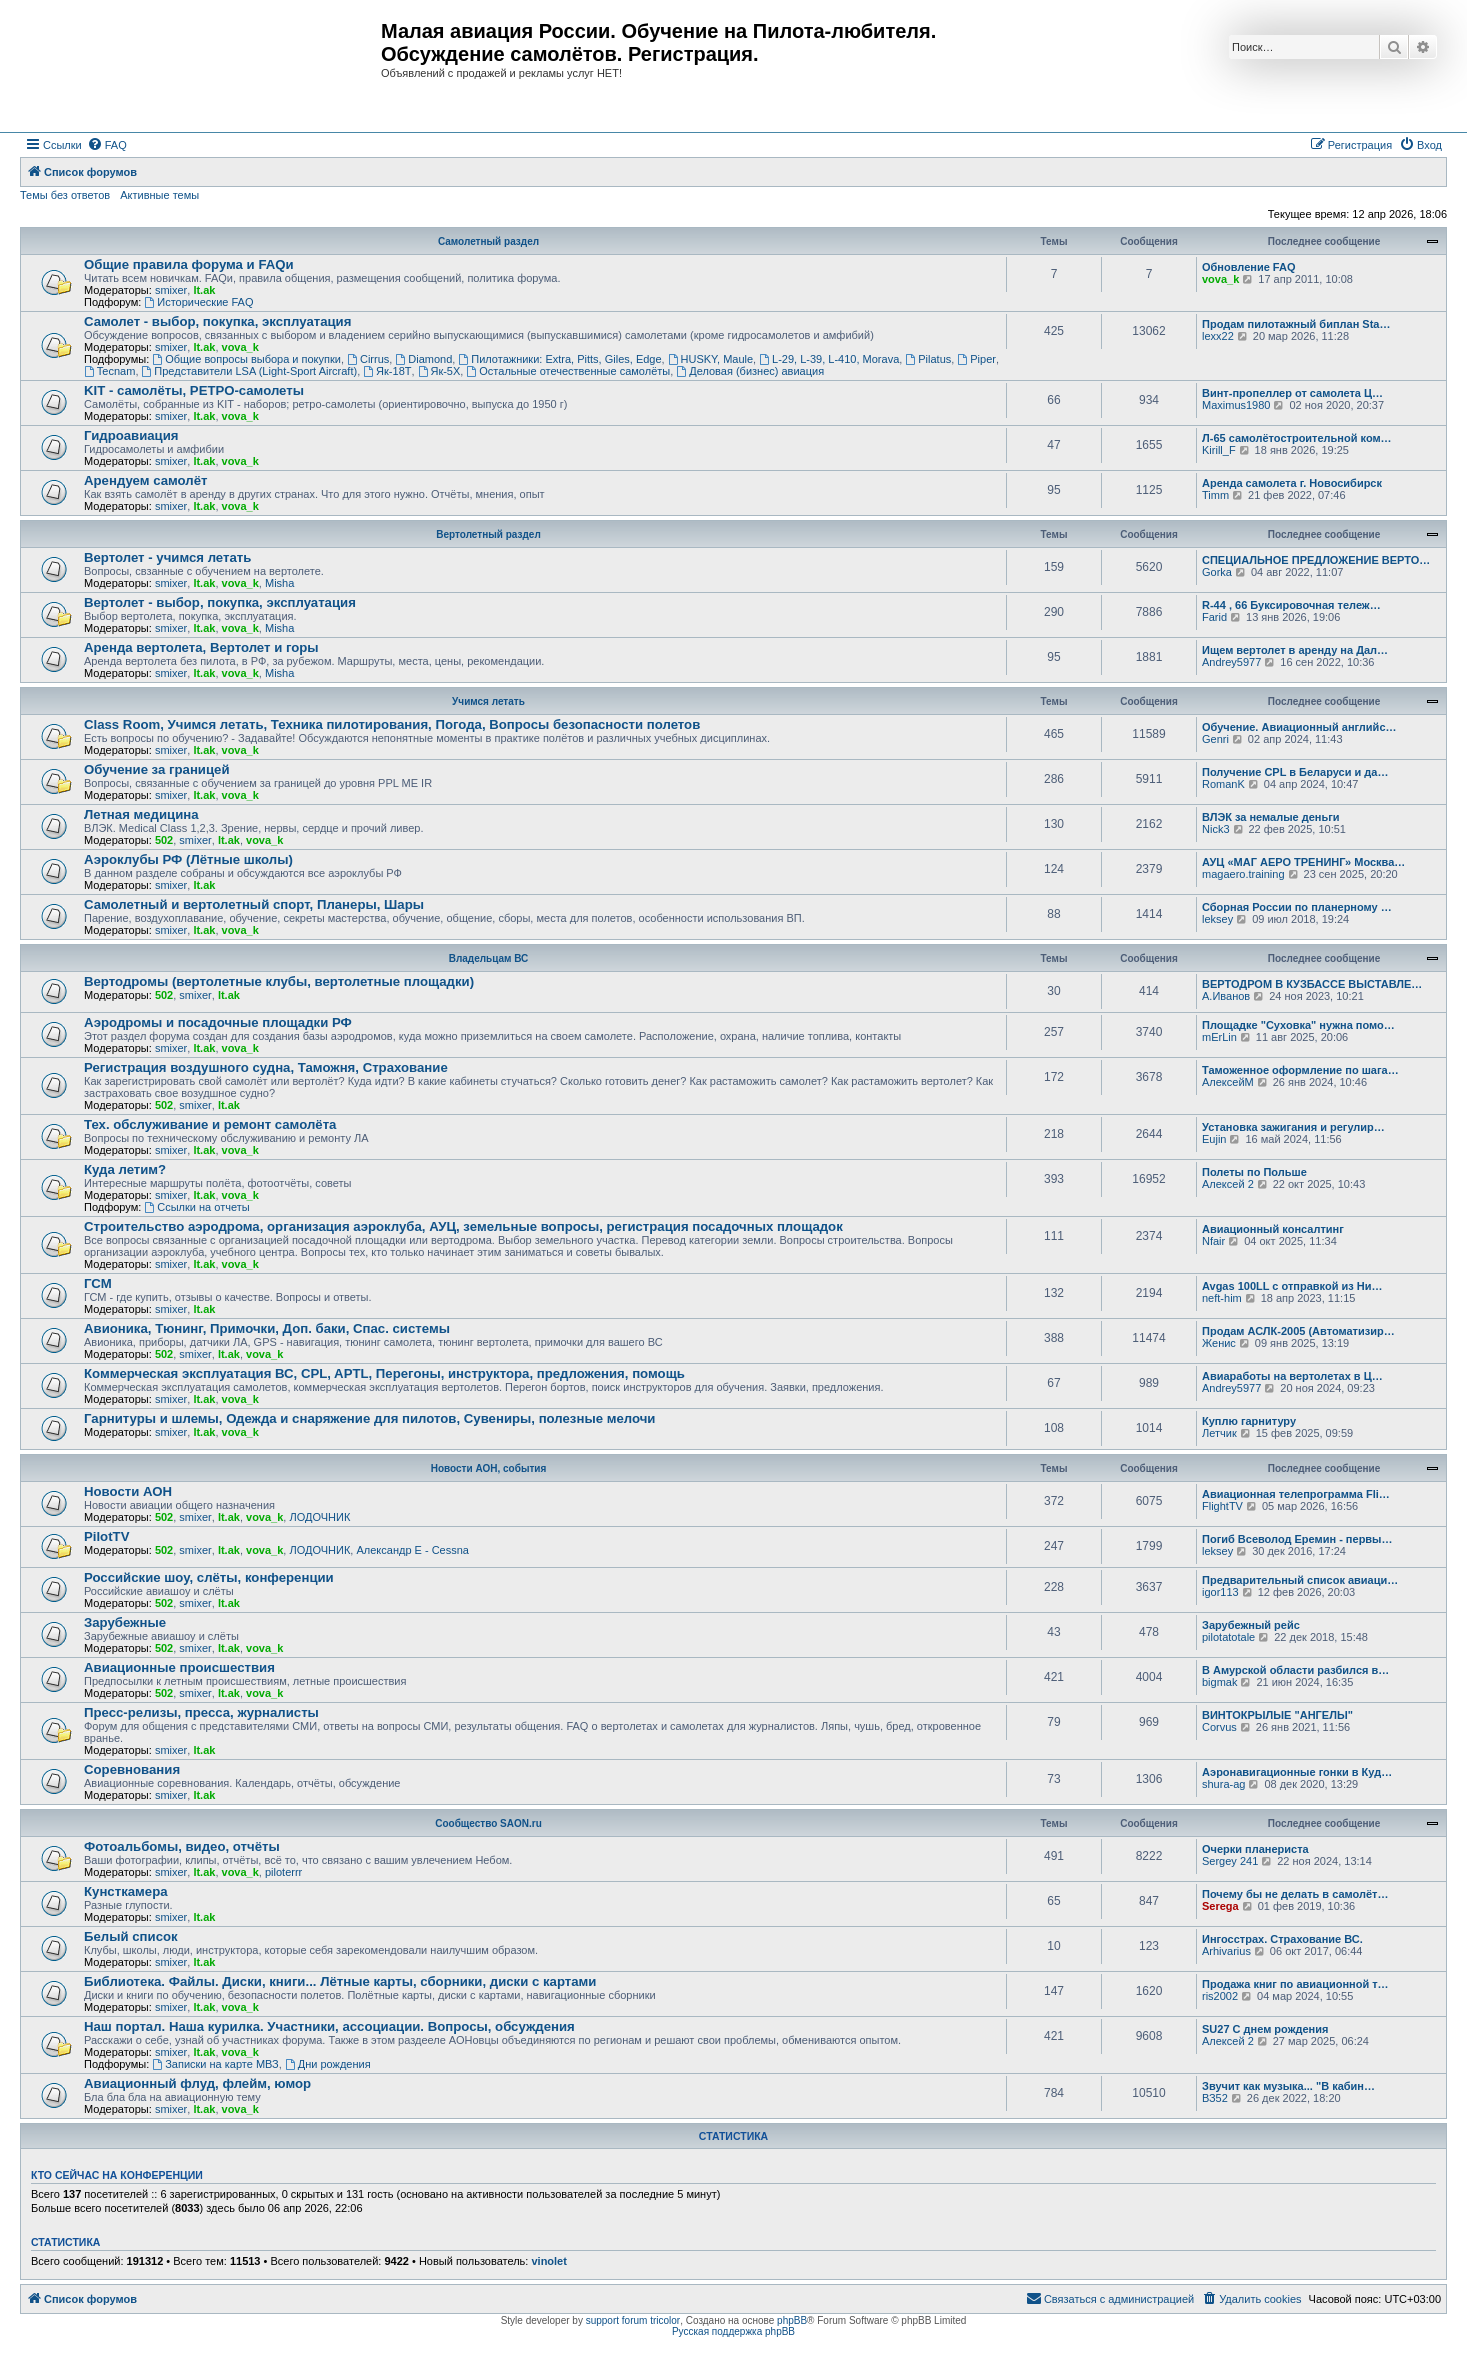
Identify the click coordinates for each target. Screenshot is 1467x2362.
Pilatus (928, 359)
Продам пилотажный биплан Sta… (1296, 324)
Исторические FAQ (198, 302)
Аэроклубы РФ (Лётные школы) (188, 859)
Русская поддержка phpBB (733, 2331)
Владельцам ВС (489, 958)
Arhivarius (1226, 1951)
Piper (976, 359)
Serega (1220, 1906)
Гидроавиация (131, 435)
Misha (279, 583)
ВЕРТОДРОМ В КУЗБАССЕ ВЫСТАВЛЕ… (1312, 984)
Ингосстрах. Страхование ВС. (1282, 1939)
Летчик (1219, 1433)
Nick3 (1216, 829)
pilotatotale (1228, 1637)
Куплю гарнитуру (1249, 1421)
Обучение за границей (157, 769)
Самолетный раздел (488, 241)
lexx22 (1218, 336)
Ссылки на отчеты (196, 1207)
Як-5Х (439, 371)
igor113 (1220, 1592)
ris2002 (1220, 1996)
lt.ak (204, 290)
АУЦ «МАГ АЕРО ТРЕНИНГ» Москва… (1303, 862)
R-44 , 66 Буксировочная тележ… (1291, 605)
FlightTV (1222, 1506)
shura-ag (1223, 1784)
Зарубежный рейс (1251, 1625)
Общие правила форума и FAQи (189, 264)
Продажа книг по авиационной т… (1295, 1984)
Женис (1219, 1343)
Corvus (1219, 1727)
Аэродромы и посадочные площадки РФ (218, 1022)
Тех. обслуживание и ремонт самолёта (210, 1124)
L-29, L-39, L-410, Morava (829, 359)
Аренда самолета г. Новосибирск (1292, 483)
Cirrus (368, 359)
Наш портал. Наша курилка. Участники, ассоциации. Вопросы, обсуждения (329, 2026)
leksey (1217, 919)
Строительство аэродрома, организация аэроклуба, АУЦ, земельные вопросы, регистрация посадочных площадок (463, 1226)
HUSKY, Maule (710, 359)
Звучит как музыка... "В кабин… (1288, 2086)
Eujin (1214, 1139)
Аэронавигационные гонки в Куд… (1297, 1772)
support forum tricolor (633, 2320)
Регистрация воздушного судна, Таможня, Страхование (266, 1067)
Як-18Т (387, 371)
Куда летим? (125, 1169)
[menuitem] (107, 145)
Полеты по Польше (1254, 1172)
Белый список (131, 1936)
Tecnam (109, 371)
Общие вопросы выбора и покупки (246, 359)
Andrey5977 (1231, 662)
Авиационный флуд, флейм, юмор (197, 2083)
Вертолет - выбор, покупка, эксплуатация (220, 602)
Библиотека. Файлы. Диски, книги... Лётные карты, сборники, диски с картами (340, 1981)
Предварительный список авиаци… (1300, 1580)
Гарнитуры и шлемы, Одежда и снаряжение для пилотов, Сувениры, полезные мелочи (369, 1418)
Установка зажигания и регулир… (1293, 1127)
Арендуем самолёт (145, 480)
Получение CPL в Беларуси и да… (1295, 772)
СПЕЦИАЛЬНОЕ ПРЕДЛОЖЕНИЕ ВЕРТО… (1316, 560)
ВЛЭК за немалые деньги (1271, 817)
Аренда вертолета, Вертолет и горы (201, 647)
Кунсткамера (126, 1891)
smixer (171, 290)
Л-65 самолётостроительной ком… (1297, 438)
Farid (1214, 617)
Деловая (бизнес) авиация (750, 371)
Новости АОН (128, 1491)
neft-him (1222, 1298)
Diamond (423, 359)
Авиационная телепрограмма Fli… (1296, 1494)
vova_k (1220, 279)
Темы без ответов (65, 195)
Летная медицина (141, 814)
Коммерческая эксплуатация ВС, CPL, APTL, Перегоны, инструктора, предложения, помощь (384, 1373)
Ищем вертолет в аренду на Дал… (1295, 650)
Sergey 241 (1230, 1861)
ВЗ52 (1215, 2098)
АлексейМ (1228, 1082)
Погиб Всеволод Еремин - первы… (1297, 1539)
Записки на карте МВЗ (215, 2064)
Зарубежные (125, 1622)
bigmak (1219, 1682)
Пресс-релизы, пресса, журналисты (201, 1712)
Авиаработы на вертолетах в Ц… (1292, 1376)
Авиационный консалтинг (1273, 1229)
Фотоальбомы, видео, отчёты (182, 1846)
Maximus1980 (1236, 405)
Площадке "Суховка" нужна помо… (1298, 1025)
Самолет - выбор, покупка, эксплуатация (217, 321)
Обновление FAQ (1248, 267)
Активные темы (159, 195)
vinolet (548, 2261)
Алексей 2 (1228, 1184)
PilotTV (106, 1536)
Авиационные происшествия (179, 1667)
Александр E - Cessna (412, 1550)
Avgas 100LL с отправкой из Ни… (1292, 1286)
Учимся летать (488, 701)
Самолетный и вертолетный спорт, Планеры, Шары (254, 904)
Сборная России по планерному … (1297, 907)
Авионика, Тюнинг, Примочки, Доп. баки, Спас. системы (267, 1328)
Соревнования (132, 1769)
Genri (1215, 739)
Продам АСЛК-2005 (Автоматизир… (1298, 1331)
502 (164, 840)
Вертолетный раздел (488, 534)
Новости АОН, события (489, 1468)
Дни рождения (328, 2064)
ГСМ (98, 1283)
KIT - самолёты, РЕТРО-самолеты (194, 390)
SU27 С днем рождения (1265, 2029)
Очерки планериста (1255, 1849)
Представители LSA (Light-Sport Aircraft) (250, 371)
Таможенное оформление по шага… (1300, 1070)
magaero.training (1243, 874)
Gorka (1217, 572)
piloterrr (283, 1872)
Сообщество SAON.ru (488, 1823)
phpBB (792, 2320)
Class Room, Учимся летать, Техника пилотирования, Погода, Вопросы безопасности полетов (392, 724)
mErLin (1219, 1037)
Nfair (1213, 1241)
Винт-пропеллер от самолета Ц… (1292, 393)
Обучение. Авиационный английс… (1299, 727)
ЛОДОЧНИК (319, 1517)
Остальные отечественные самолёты (568, 371)
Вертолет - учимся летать (167, 557)
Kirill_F (1219, 450)
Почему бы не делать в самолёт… (1295, 1894)
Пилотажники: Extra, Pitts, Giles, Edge (559, 359)
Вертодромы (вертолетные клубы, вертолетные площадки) (279, 981)
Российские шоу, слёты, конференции (209, 1577)
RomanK (1223, 784)
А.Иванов (1226, 996)
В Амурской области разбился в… (1295, 1670)
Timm (1215, 495)
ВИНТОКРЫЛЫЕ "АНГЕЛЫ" (1277, 1715)
